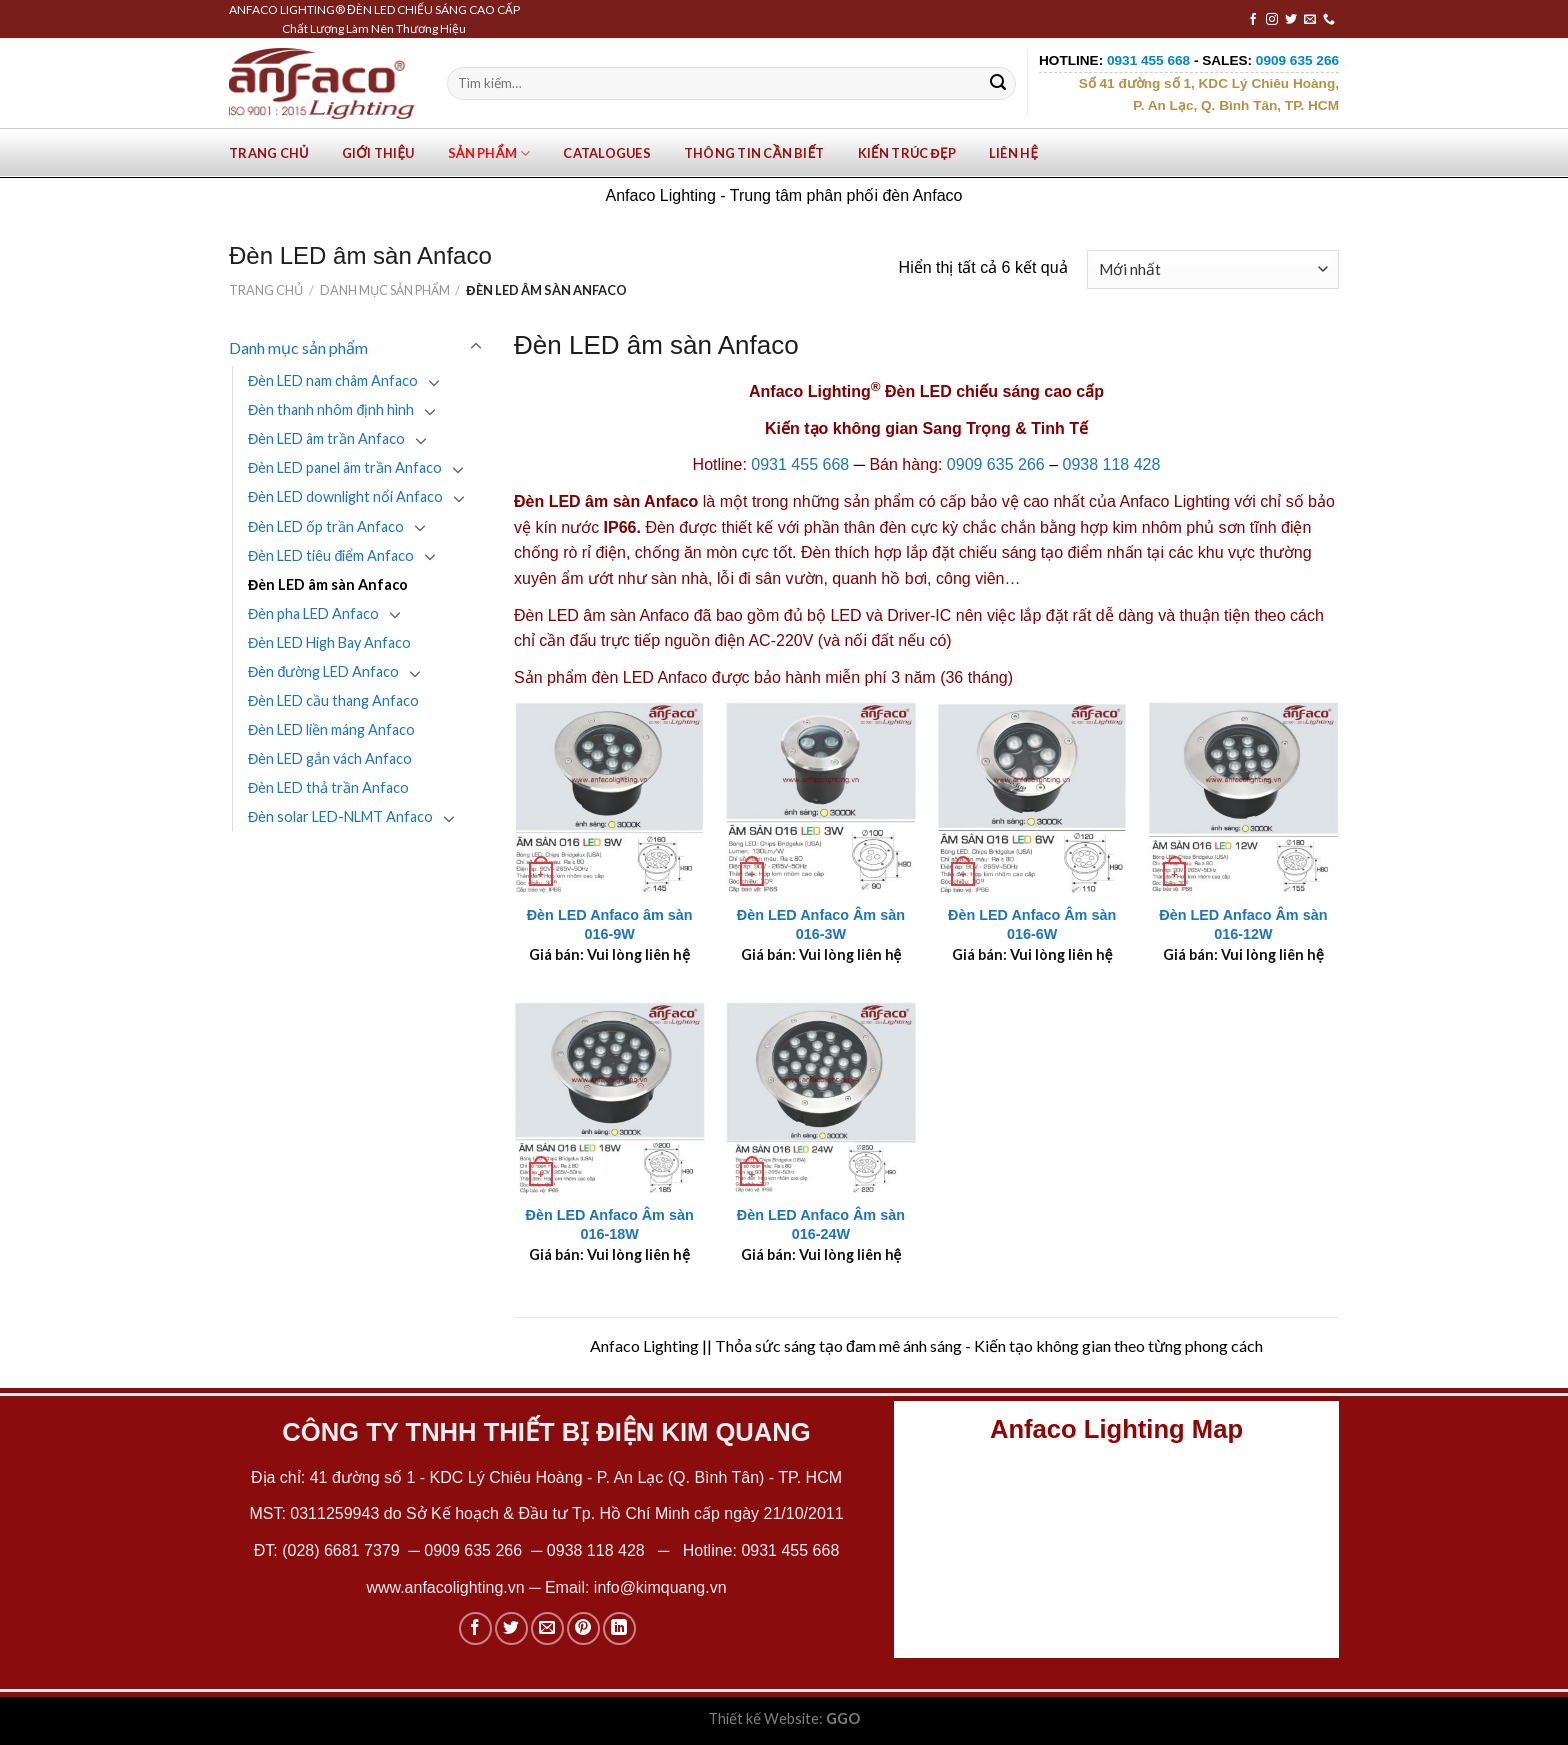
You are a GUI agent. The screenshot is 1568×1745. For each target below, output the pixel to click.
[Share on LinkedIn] (619, 1628)
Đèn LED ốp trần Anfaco (326, 526)
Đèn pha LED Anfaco (313, 613)
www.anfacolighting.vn (445, 1587)
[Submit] (998, 84)
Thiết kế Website (763, 1718)
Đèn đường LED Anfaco (323, 671)
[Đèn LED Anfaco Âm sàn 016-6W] (1032, 798)
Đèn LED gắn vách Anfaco (330, 758)
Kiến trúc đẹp (907, 153)
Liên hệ (1013, 153)
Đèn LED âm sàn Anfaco (328, 584)
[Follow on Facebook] (1253, 20)
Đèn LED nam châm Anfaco (333, 380)
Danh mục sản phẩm (385, 290)
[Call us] (1329, 20)
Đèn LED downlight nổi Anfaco (345, 496)
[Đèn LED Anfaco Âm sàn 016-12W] (1244, 798)
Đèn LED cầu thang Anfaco (333, 700)
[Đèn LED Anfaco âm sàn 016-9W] (610, 798)
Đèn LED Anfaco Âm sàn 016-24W (821, 1224)
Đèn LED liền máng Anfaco (331, 729)
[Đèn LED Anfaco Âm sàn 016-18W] (610, 1098)
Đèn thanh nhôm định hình (331, 409)
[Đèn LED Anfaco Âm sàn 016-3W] (821, 798)
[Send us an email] (1310, 20)
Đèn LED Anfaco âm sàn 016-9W (610, 924)
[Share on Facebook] (475, 1628)
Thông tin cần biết (754, 153)
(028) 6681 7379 (343, 1550)
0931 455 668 (800, 464)
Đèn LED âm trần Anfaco (326, 438)
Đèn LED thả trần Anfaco (328, 787)
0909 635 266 (996, 464)
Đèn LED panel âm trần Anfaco (345, 467)
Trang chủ (269, 153)
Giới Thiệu (378, 153)
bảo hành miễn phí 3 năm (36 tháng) (883, 677)
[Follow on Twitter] (1291, 20)
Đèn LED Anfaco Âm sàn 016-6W (1032, 924)
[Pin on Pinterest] (583, 1628)
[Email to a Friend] (547, 1628)
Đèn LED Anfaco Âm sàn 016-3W (821, 924)
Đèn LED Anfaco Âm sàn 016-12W (1243, 924)
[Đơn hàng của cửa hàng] (1213, 269)
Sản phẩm (489, 153)
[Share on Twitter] (511, 1628)
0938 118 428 (1112, 464)
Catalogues (607, 153)
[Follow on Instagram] (1272, 20)
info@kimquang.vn (660, 1587)
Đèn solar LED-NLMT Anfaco (340, 816)
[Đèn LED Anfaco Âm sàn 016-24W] (821, 1098)
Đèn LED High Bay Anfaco (329, 642)
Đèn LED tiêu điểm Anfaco (331, 555)
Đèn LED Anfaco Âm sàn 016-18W (610, 1224)
